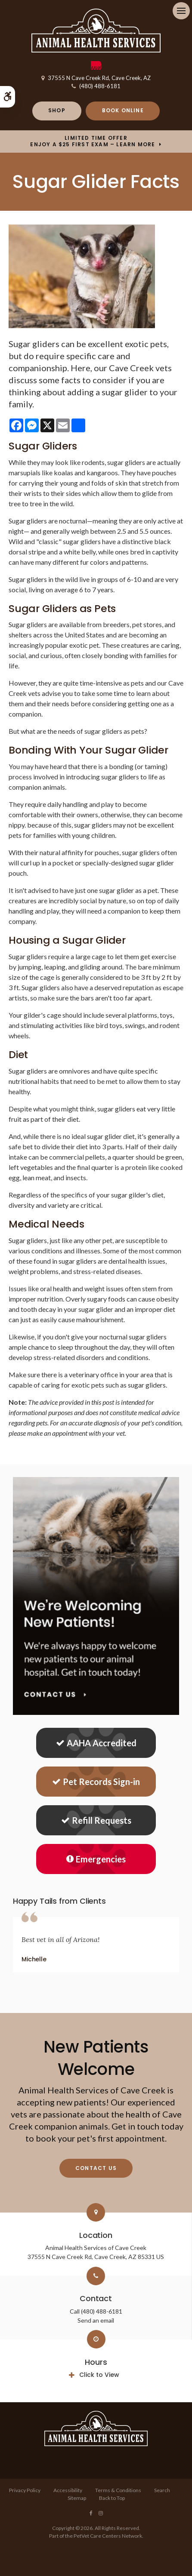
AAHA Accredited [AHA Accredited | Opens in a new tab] (96, 1743)
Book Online (123, 110)
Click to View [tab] (99, 2374)
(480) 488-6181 (100, 86)
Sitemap (77, 2498)
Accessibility (67, 2490)
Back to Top (112, 2498)
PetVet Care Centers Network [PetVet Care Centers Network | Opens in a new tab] (108, 2536)
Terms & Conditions (118, 2490)
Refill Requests (96, 1820)
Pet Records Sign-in (96, 1781)
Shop (56, 110)
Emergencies (96, 1859)
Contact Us (96, 2168)
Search (162, 2490)
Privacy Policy (24, 2490)
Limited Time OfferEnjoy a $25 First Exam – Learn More (92, 141)
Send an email (95, 2320)
